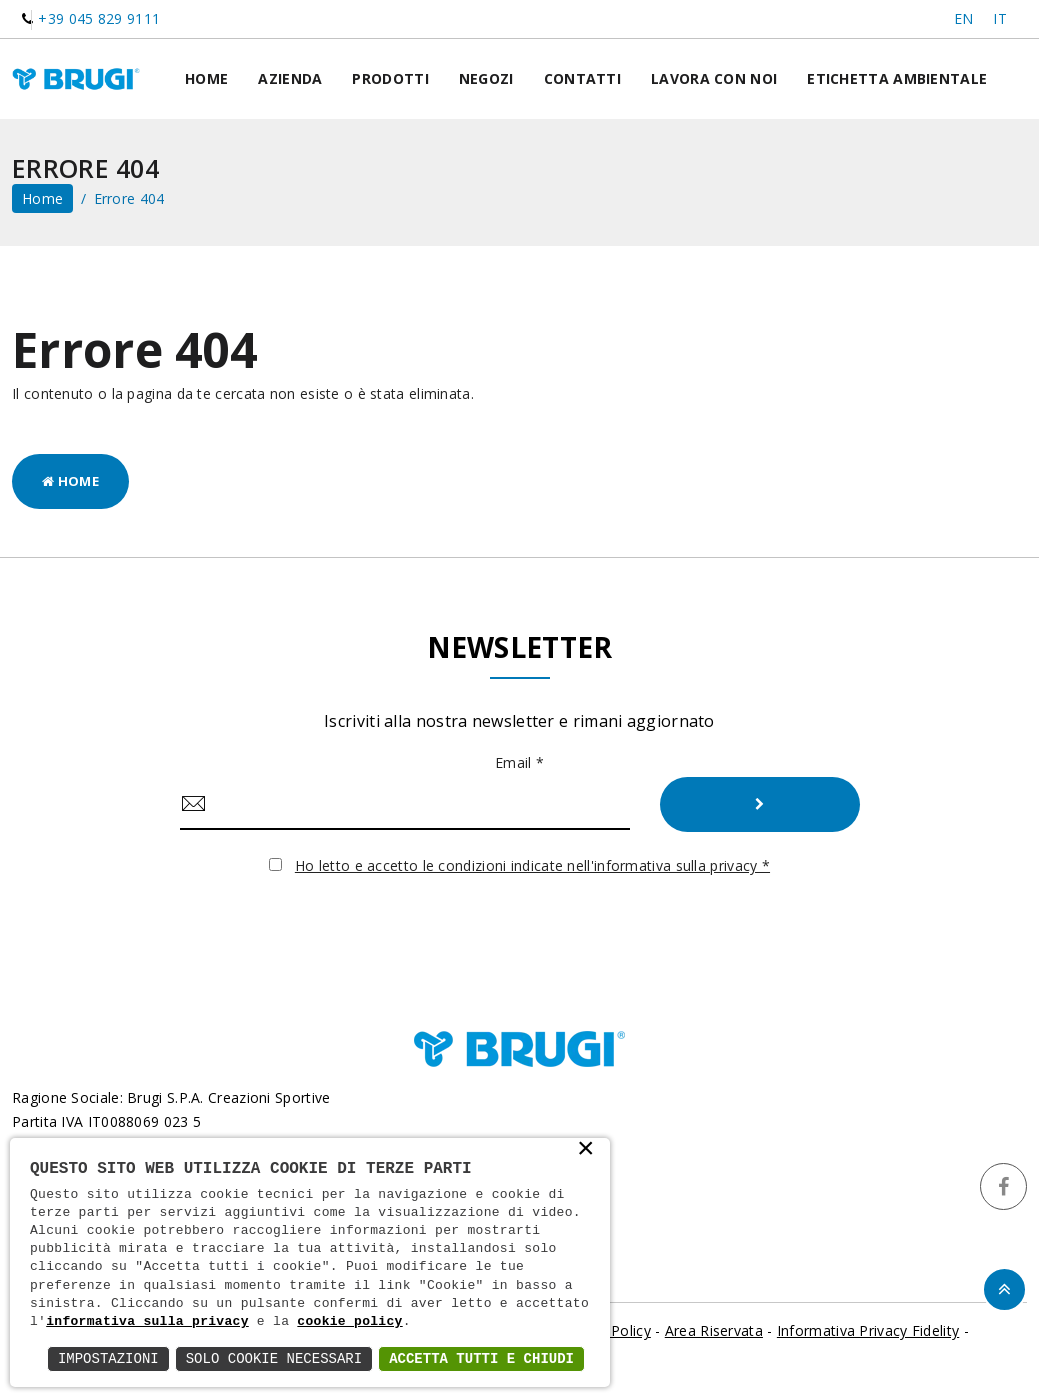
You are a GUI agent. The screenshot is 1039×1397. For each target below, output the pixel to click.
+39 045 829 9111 (99, 18)
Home (206, 78)
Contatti (582, 78)
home (42, 198)
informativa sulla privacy (147, 1322)
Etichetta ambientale (897, 78)
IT (1000, 18)
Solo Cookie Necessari (274, 1358)
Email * (519, 762)
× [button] (586, 1150)
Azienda (290, 78)
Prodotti (390, 78)
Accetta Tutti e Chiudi (481, 1358)
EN (964, 18)
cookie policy (349, 1322)
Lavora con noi (714, 78)
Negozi (486, 78)
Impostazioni (108, 1358)
